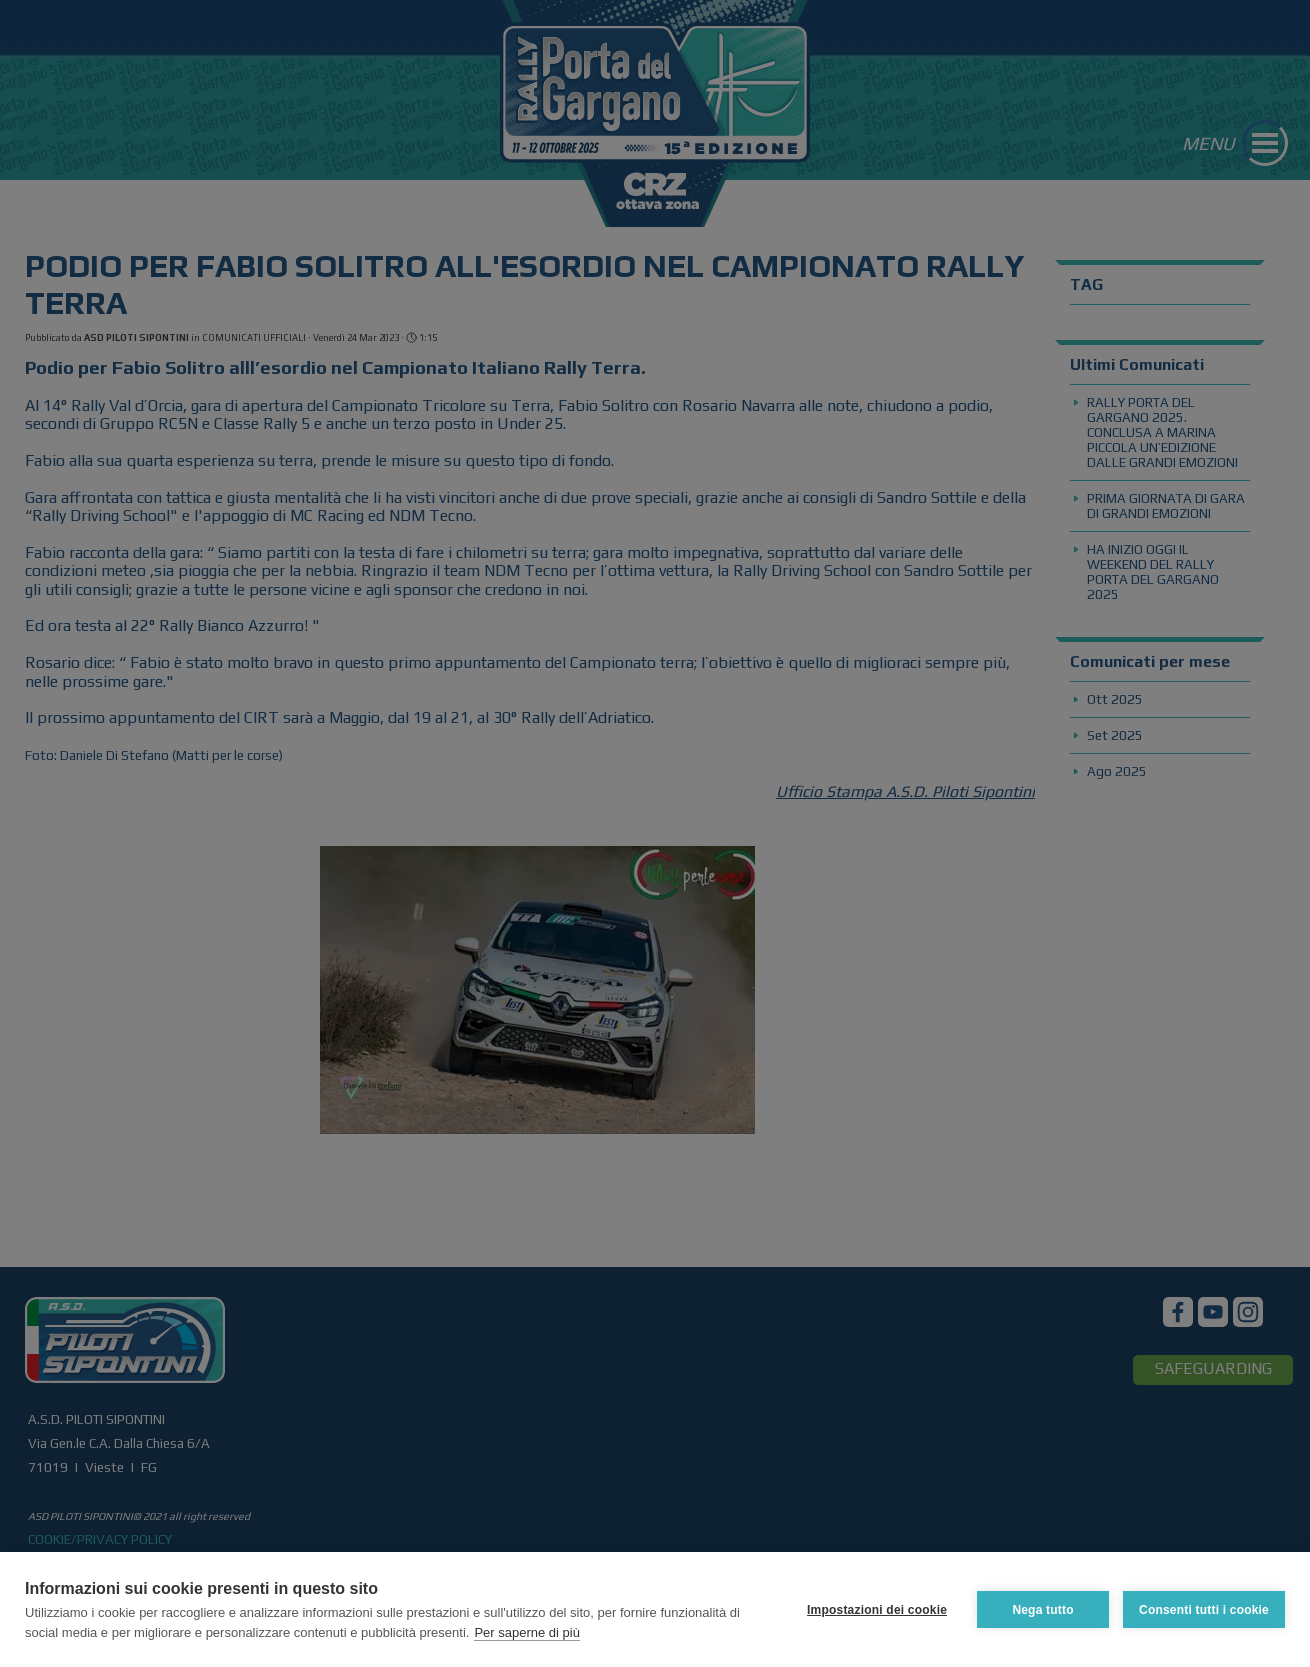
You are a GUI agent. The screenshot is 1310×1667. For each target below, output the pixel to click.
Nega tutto (1042, 1610)
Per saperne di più (527, 1632)
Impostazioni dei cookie (877, 1610)
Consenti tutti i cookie (1204, 1610)
